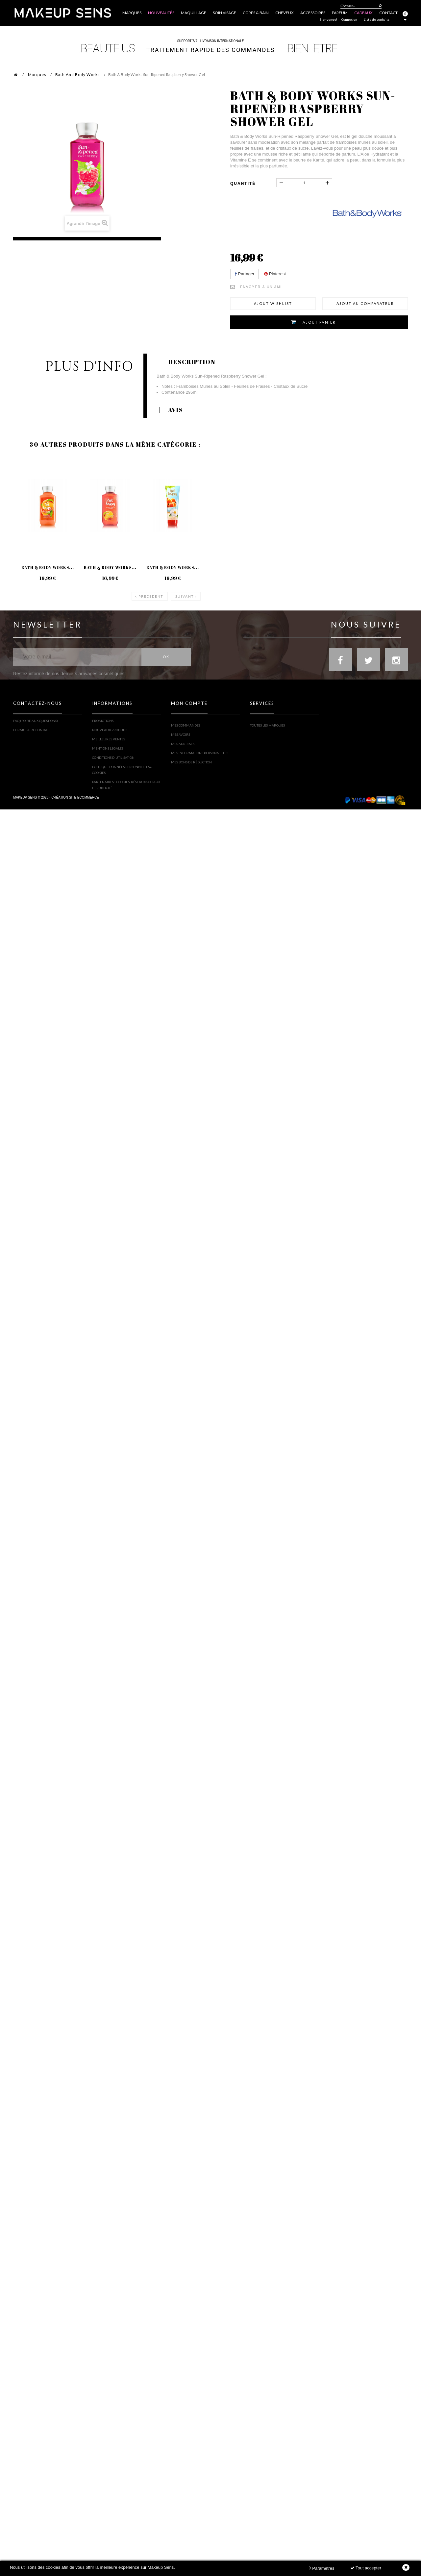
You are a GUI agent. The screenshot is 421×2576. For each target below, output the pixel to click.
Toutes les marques (267, 725)
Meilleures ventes (108, 744)
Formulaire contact (31, 734)
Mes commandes (185, 725)
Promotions (102, 725)
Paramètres (321, 2568)
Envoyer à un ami (261, 287)
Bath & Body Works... (47, 567)
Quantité (243, 183)
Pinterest (275, 273)
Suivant (184, 596)
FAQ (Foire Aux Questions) (35, 725)
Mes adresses (182, 744)
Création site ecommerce (75, 814)
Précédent (150, 596)
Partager (244, 273)
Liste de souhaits (376, 19)
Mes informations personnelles (199, 753)
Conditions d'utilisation (113, 762)
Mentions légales (107, 753)
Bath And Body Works (77, 74)
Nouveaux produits (109, 734)
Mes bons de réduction (191, 762)
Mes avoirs (180, 734)
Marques (37, 74)
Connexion (349, 19)
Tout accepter (365, 2567)
